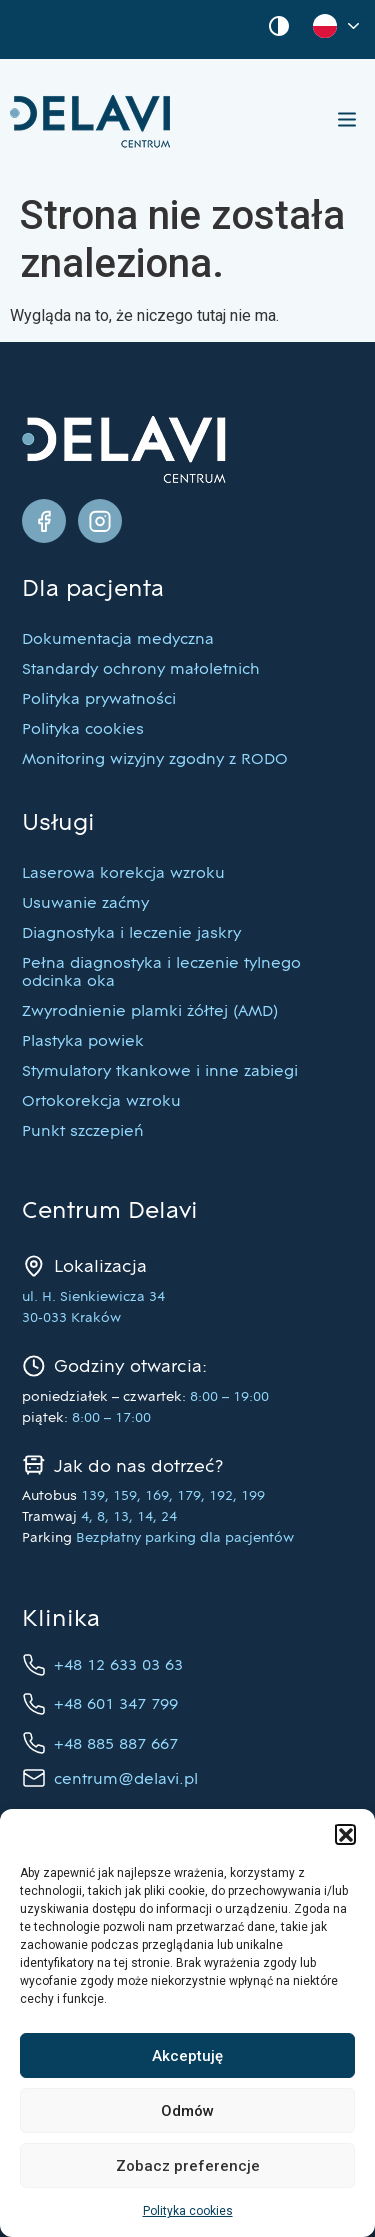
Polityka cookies (188, 2211)
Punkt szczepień (83, 1132)
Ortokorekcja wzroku (101, 1102)
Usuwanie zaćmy (85, 904)
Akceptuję (187, 2056)
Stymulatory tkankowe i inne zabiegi (160, 1072)
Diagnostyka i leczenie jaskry (131, 934)
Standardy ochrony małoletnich (141, 670)
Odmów (187, 2111)
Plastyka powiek (83, 1042)
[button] (345, 1834)
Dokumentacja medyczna (118, 640)
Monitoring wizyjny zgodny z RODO (155, 760)
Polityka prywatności (99, 700)
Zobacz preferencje (188, 2166)
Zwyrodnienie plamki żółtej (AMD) (150, 1012)
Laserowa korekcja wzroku (123, 874)
